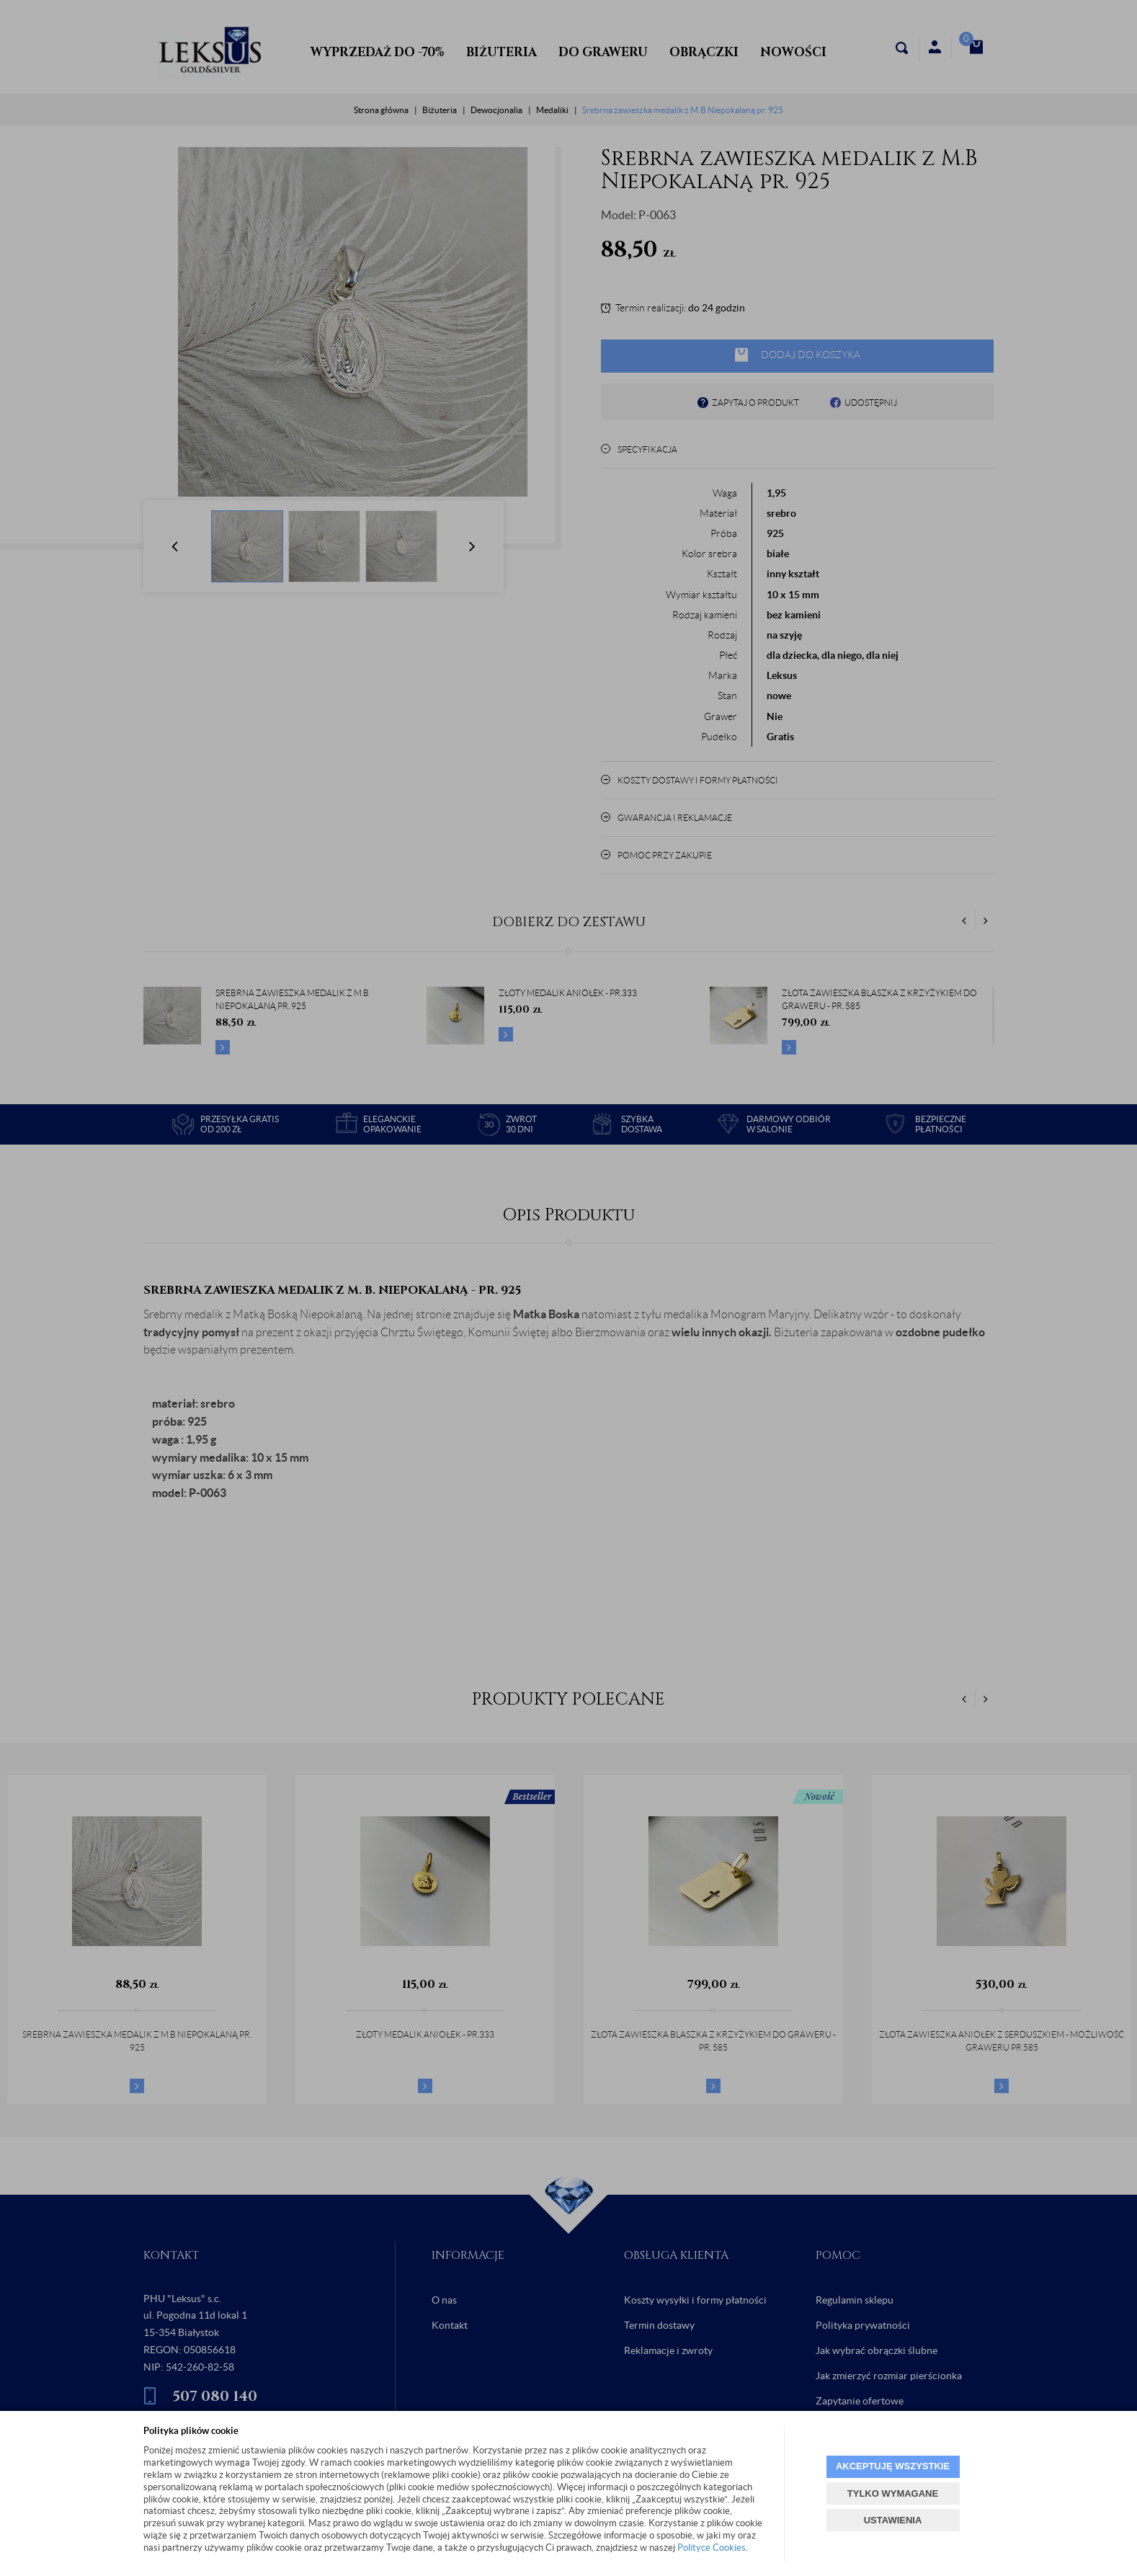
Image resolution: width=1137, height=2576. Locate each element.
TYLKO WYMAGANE (892, 2493)
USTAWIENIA (893, 2520)
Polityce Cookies (711, 2547)
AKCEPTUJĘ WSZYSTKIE (893, 2466)
